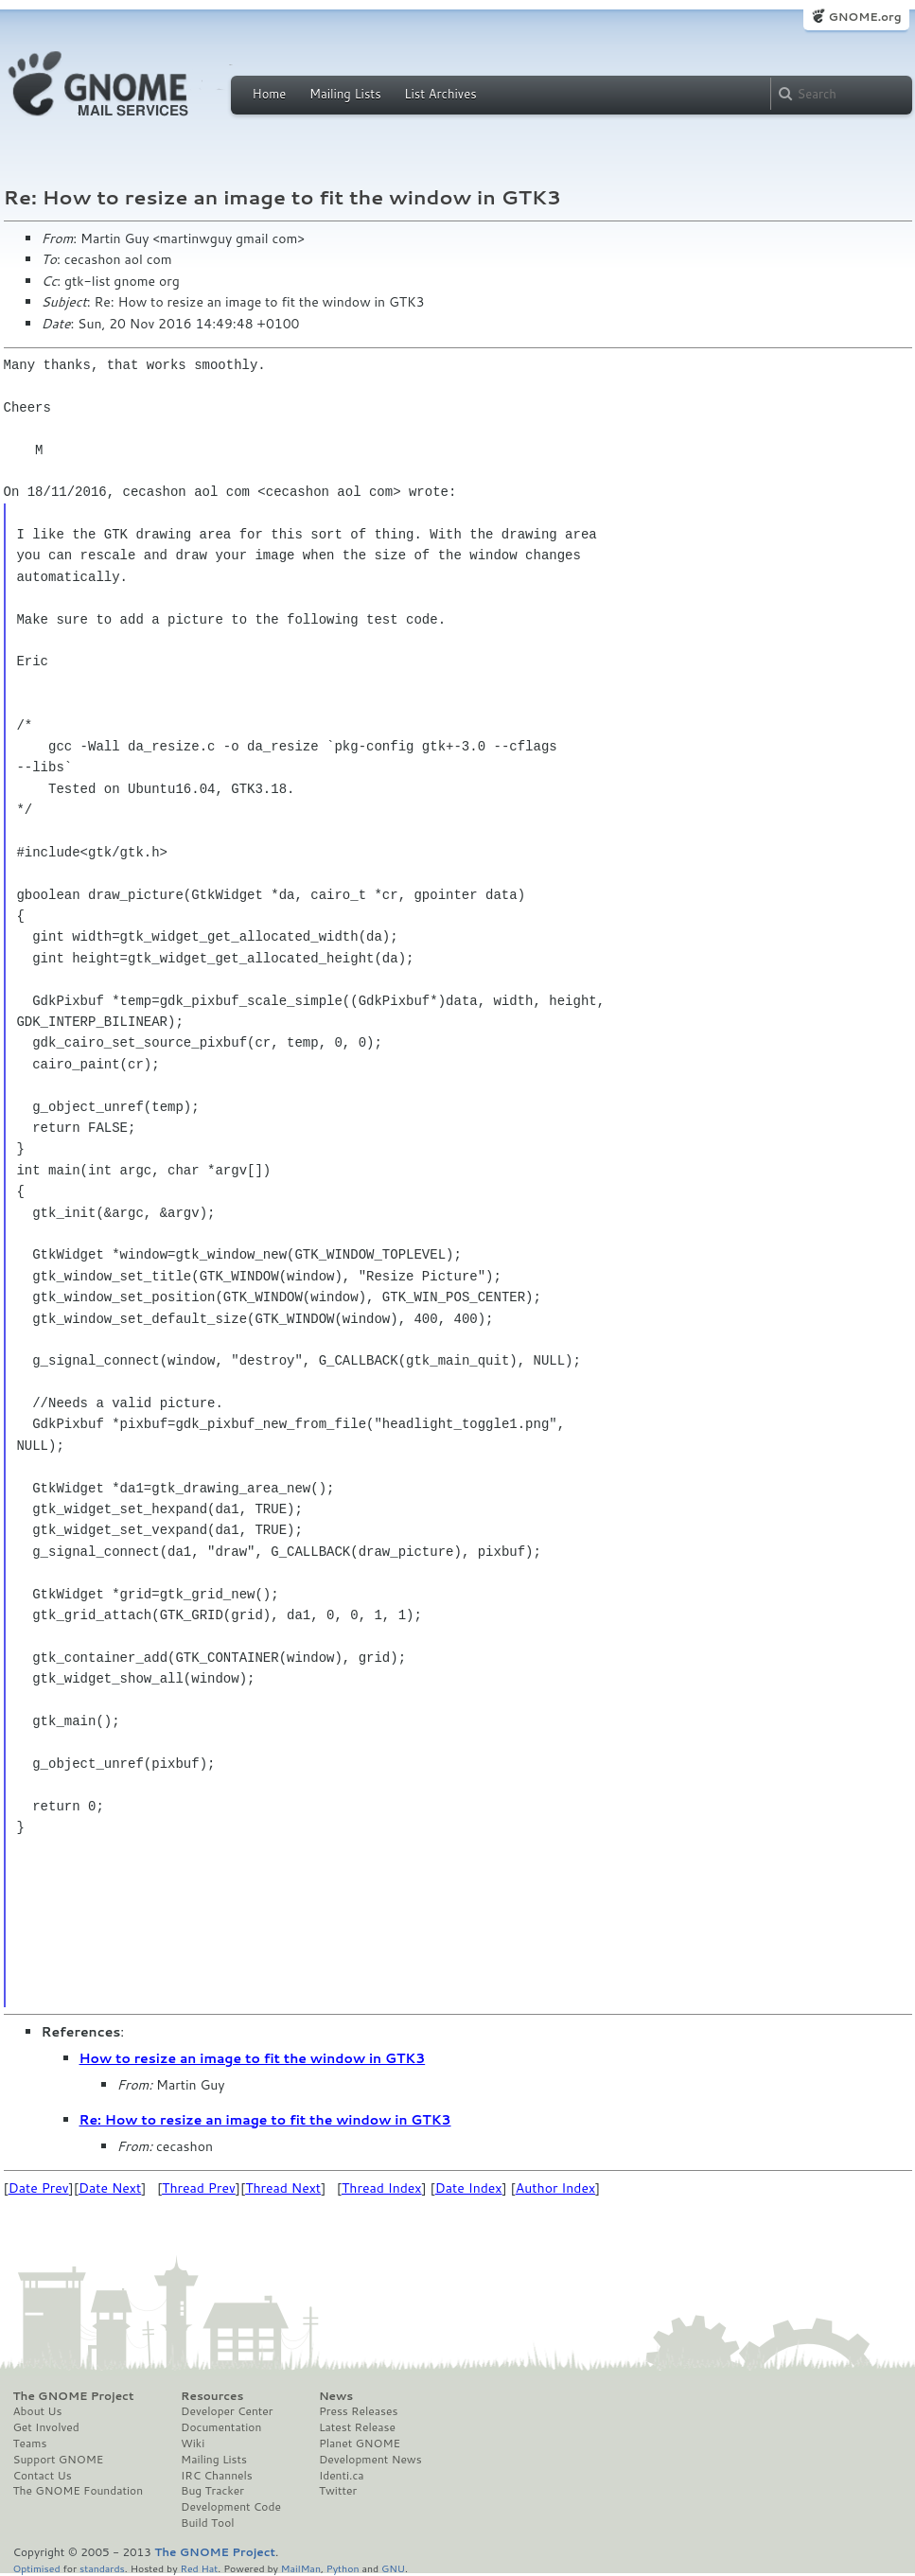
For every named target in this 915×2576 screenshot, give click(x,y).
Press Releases (358, 2411)
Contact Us (42, 2475)
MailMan (301, 2568)
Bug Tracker (212, 2490)
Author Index (555, 2188)
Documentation (221, 2427)
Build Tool (207, 2523)
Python (343, 2568)
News (336, 2396)
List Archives (440, 93)
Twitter (338, 2490)
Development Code (231, 2506)
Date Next (110, 2188)
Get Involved (46, 2427)
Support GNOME (58, 2459)
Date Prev (39, 2188)
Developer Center (227, 2411)
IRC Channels (217, 2475)
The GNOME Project (73, 2396)
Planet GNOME (359, 2443)
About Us (37, 2411)
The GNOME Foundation (78, 2490)
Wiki (192, 2443)
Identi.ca (341, 2475)
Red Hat (199, 2568)
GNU (393, 2568)
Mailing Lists (345, 93)
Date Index (468, 2188)
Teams (30, 2443)
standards (102, 2568)
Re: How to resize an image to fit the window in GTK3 (265, 2119)
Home (270, 93)
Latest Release (357, 2427)
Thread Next (283, 2188)
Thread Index (382, 2188)
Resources (212, 2396)
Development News (370, 2459)
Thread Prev (199, 2188)
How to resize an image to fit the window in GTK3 (252, 2058)
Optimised (37, 2568)
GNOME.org (864, 17)
